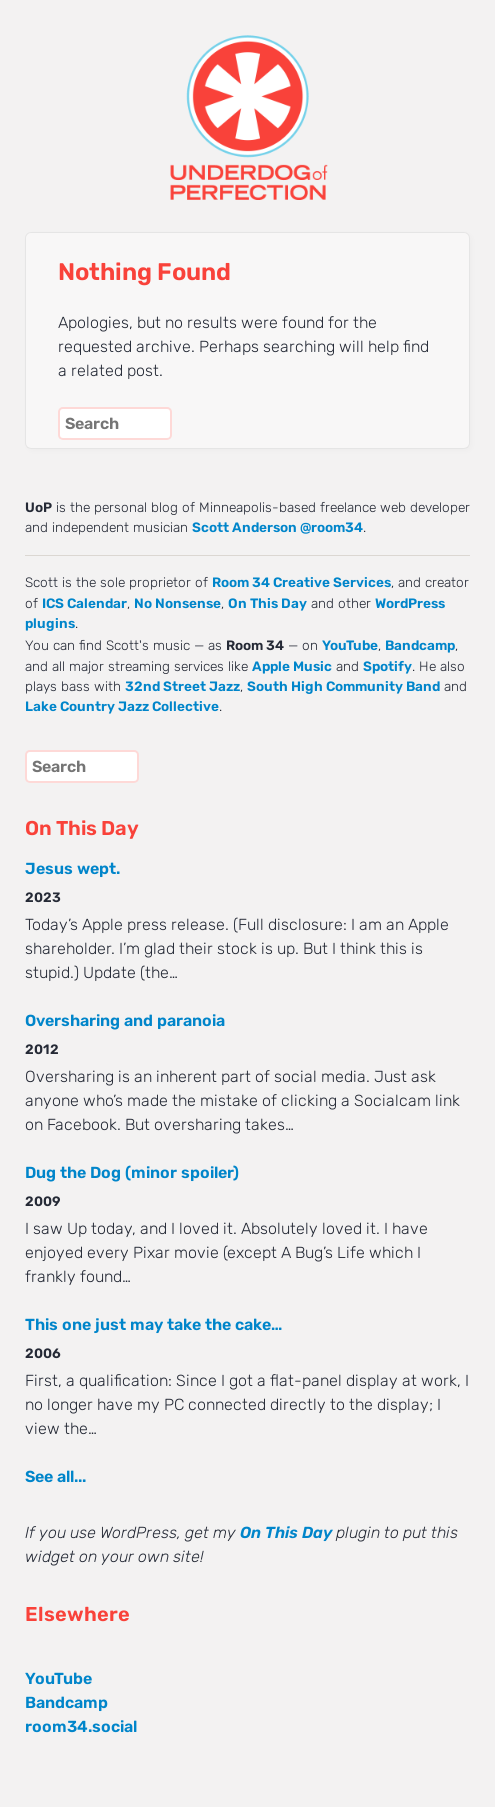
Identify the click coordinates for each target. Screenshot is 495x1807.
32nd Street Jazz (182, 686)
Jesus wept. (72, 868)
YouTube (350, 645)
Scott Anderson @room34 (277, 527)
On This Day (267, 603)
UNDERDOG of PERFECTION (248, 100)
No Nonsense (177, 603)
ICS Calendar (84, 603)
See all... (55, 1476)
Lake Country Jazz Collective (122, 706)
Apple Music (292, 666)
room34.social (81, 1726)
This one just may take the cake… (153, 1324)
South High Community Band (343, 686)
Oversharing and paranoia (125, 1020)
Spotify (387, 666)
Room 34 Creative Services (301, 582)
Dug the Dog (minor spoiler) (132, 1172)
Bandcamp (420, 645)
